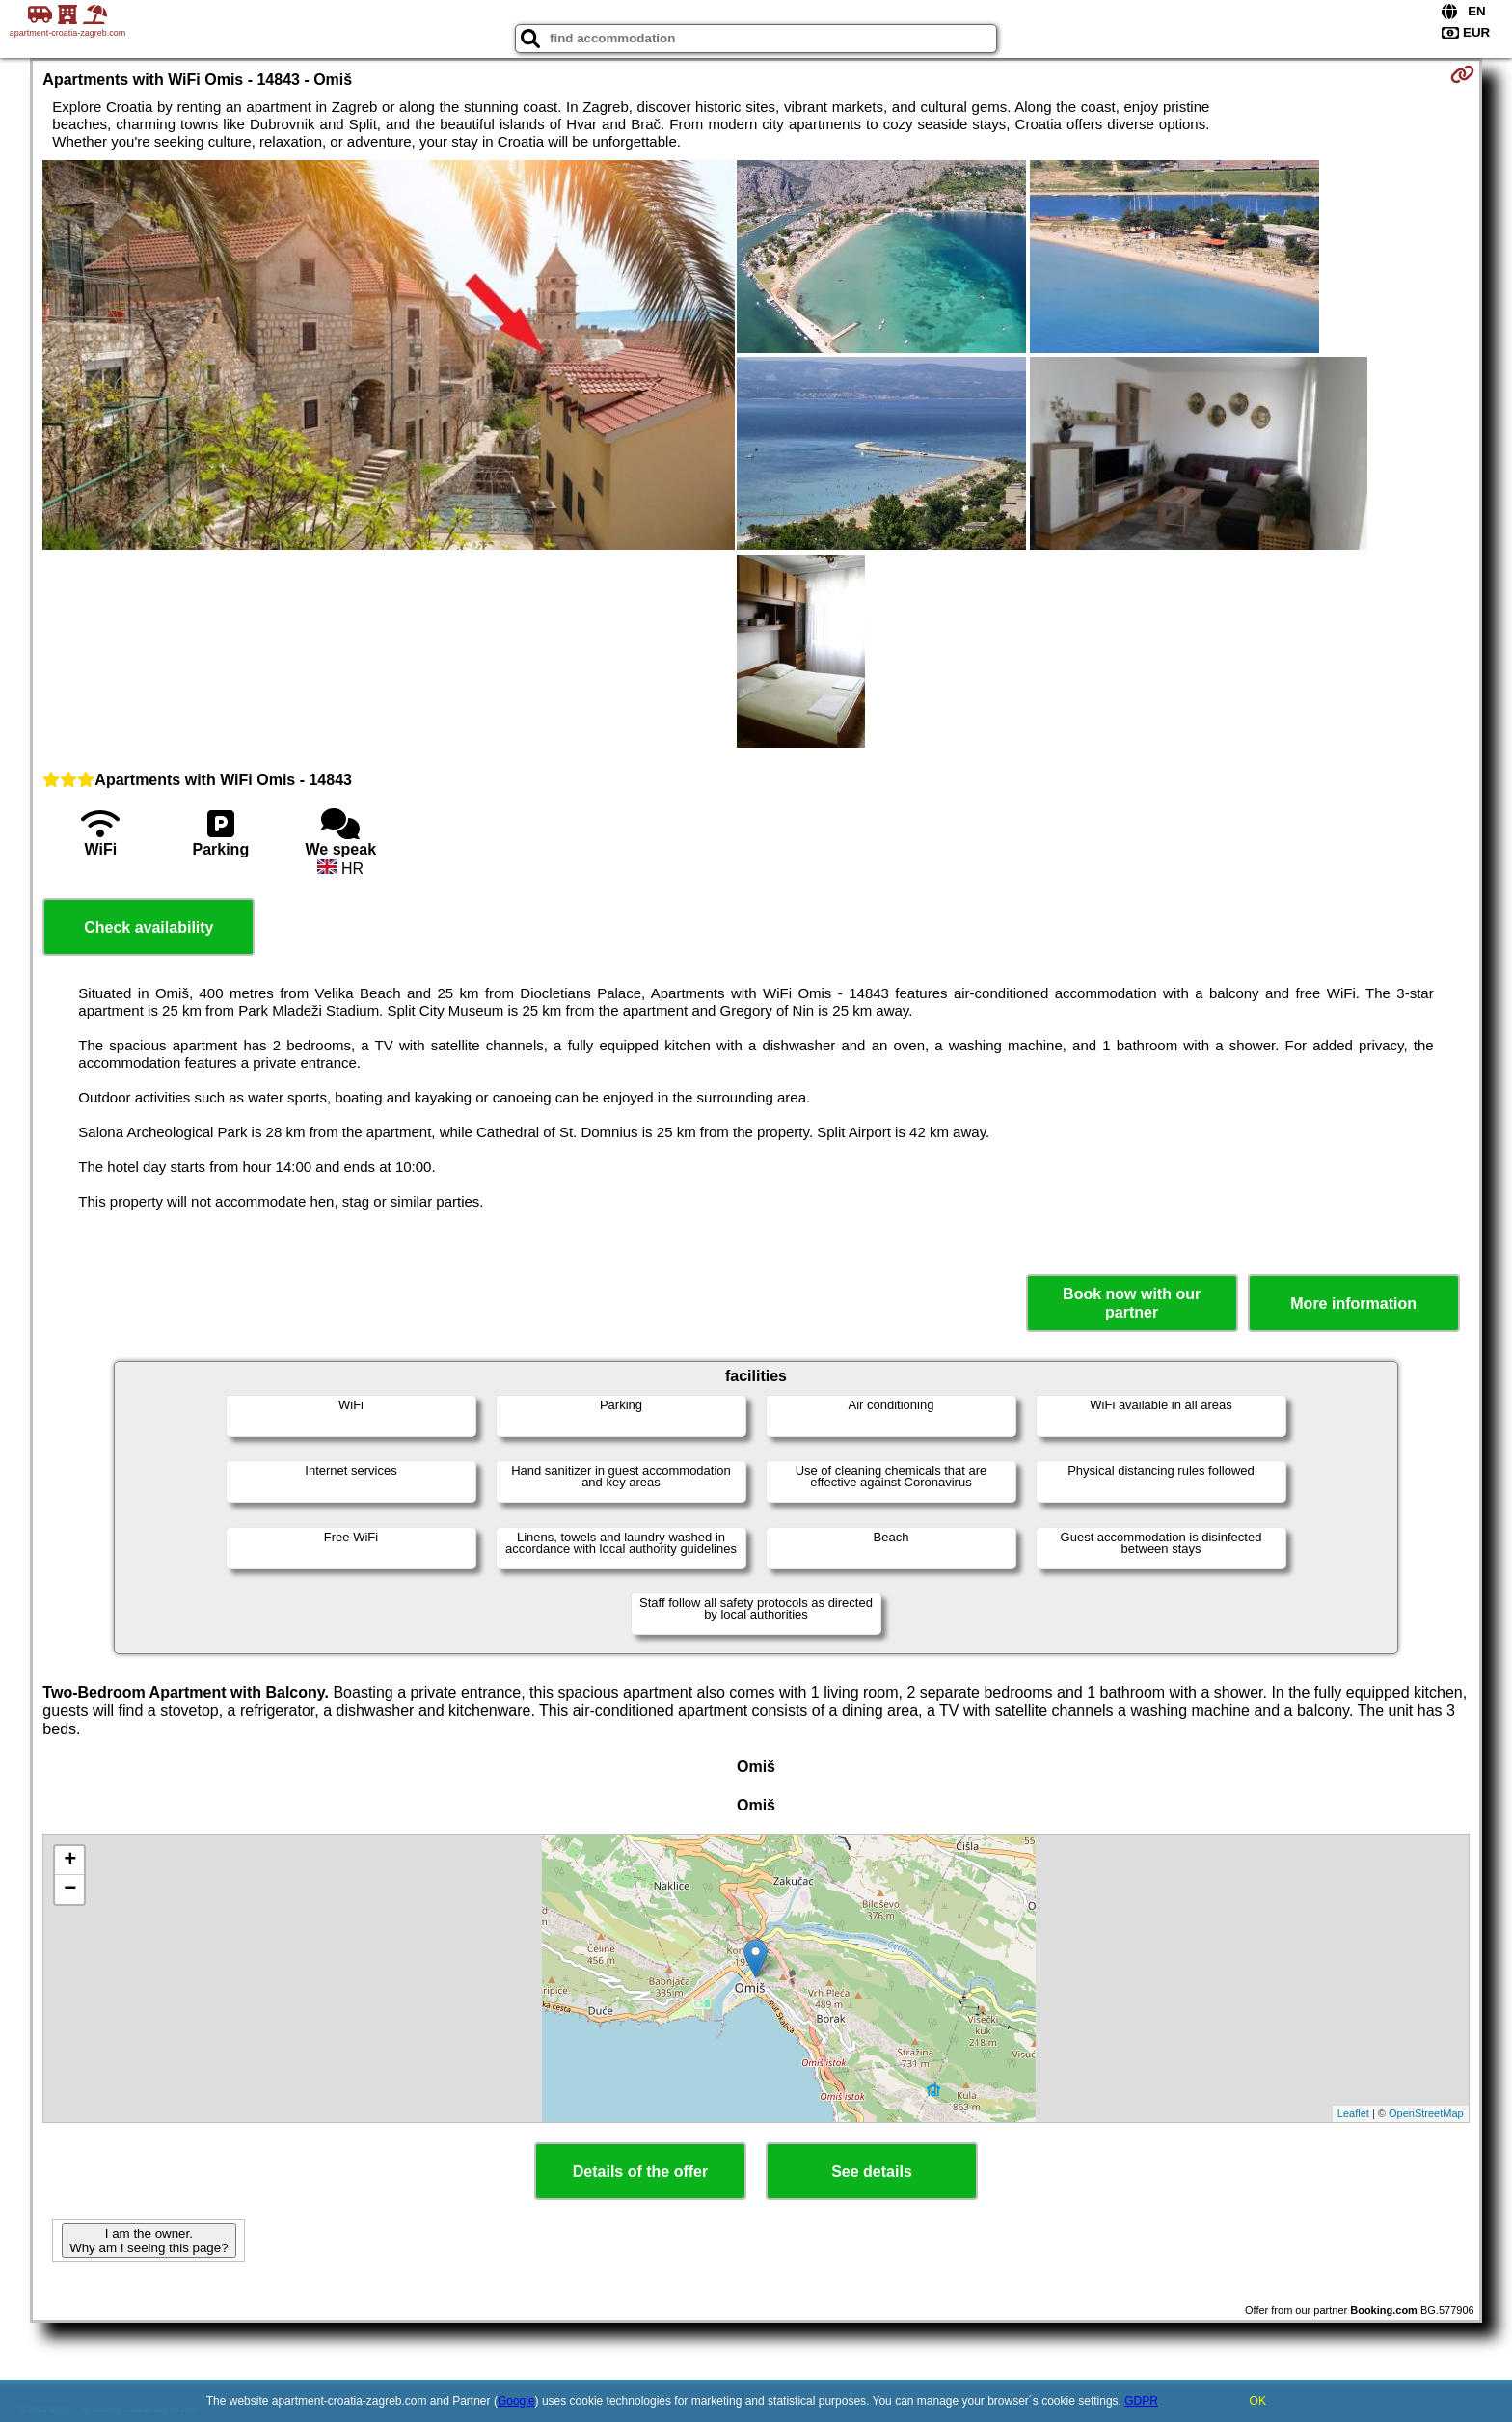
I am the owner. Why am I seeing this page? (148, 2240)
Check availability (148, 927)
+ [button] (70, 1860)
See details (871, 2171)
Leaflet (1353, 2113)
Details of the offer (640, 2171)
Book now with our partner (1132, 1303)
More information (1353, 1303)
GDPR (1141, 2401)
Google (516, 2401)
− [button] (70, 1889)
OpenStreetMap (1426, 2113)
